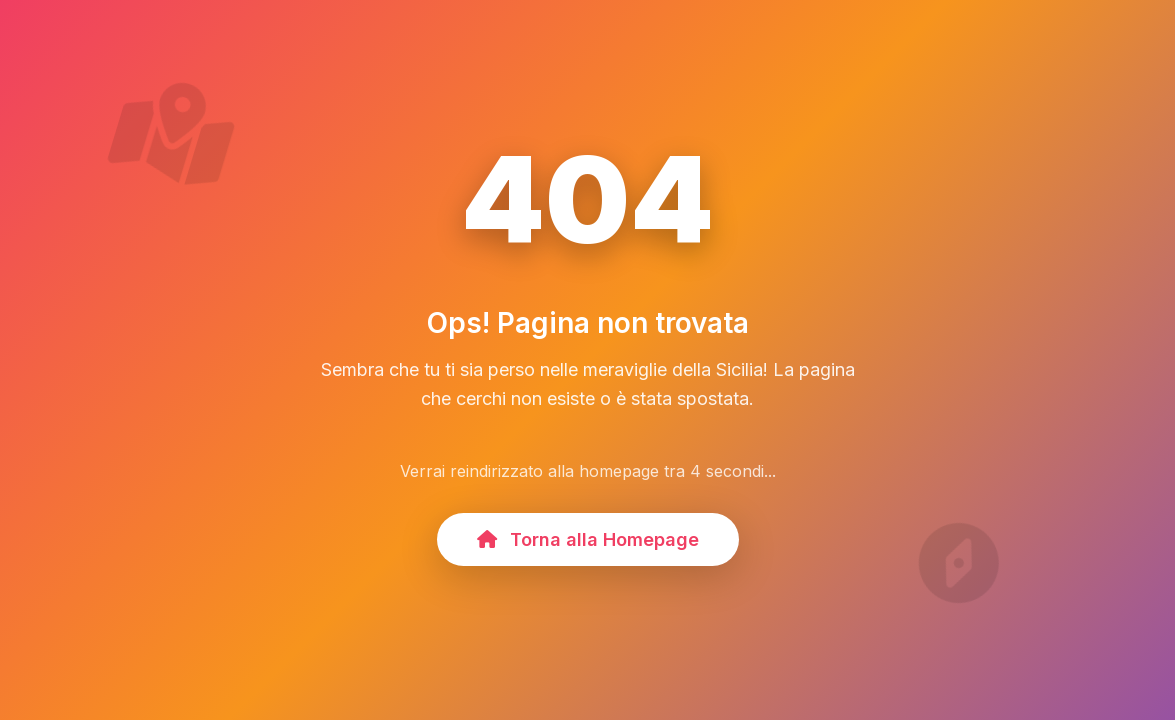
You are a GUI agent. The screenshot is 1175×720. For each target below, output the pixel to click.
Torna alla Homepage (588, 539)
